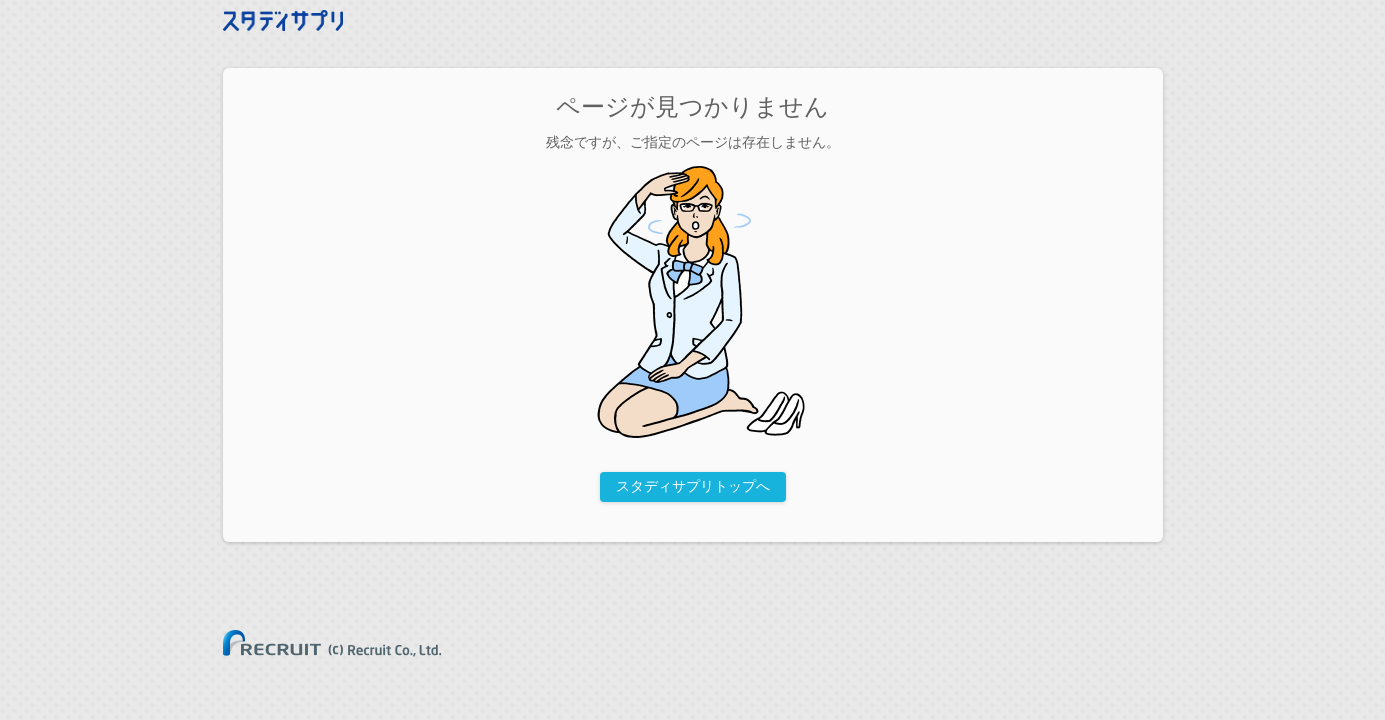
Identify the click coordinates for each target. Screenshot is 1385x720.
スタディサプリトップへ (693, 486)
